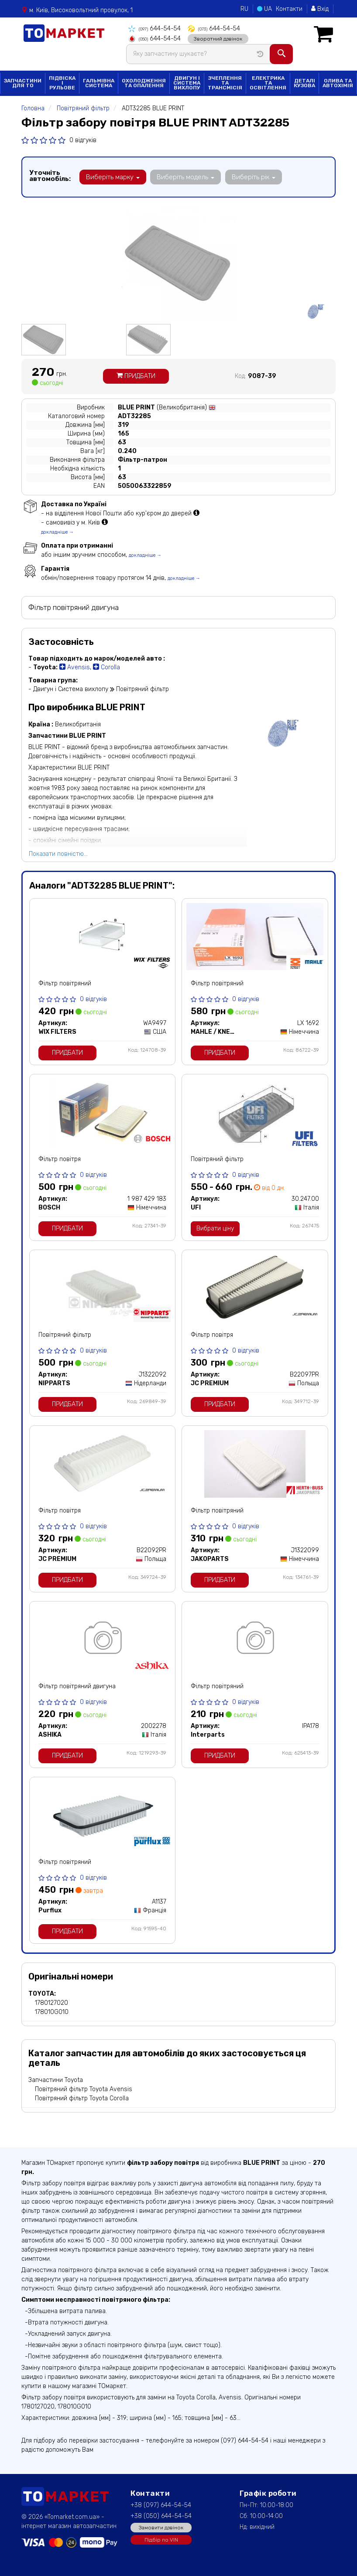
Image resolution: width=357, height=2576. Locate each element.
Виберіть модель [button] (184, 177)
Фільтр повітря (59, 1158)
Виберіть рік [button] (252, 177)
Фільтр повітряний (64, 983)
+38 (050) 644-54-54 (161, 2515)
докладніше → (57, 532)
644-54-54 (154, 28)
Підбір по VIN (161, 2539)
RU (244, 9)
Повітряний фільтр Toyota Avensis (83, 2088)
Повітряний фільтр (217, 1158)
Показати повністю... (58, 853)
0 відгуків (82, 139)
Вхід (320, 9)
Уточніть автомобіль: (50, 175)
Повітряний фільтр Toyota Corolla (82, 2098)
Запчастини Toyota (55, 2079)
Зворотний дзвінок (217, 38)
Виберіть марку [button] (112, 177)
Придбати (136, 375)
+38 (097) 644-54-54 (160, 2504)
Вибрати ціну (215, 1228)
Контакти (289, 9)
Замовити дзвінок (161, 2527)
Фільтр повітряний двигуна (77, 1686)
